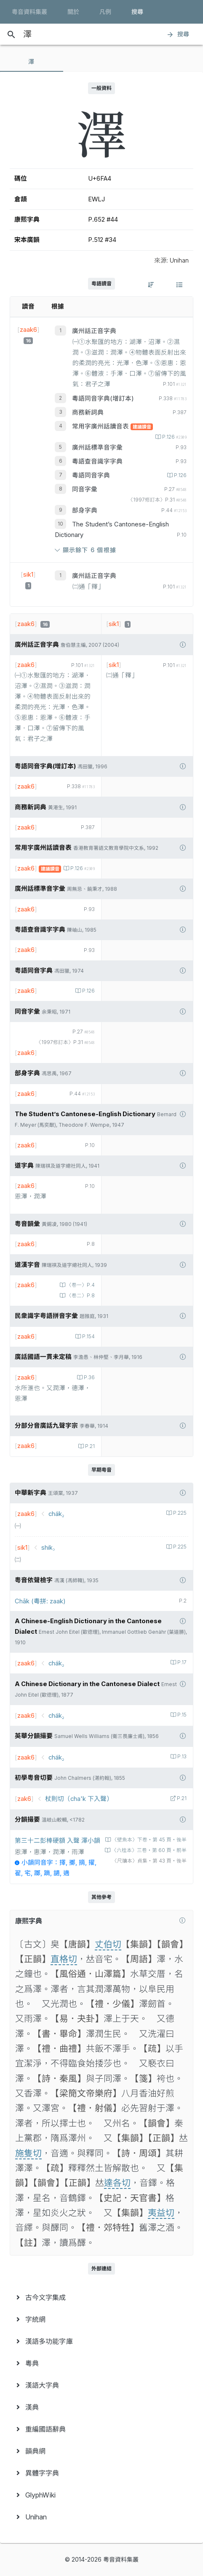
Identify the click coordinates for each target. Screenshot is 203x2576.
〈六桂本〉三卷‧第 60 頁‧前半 (148, 1850)
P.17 (181, 1662)
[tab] (31, 62)
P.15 (181, 1715)
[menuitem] (101, 2297)
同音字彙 (84, 489)
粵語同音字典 (91, 475)
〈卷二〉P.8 (80, 1296)
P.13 (181, 1757)
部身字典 (84, 510)
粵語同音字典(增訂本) (103, 398)
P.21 (89, 1446)
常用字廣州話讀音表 (101, 426)
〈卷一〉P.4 (80, 1285)
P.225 (179, 1513)
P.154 (88, 1337)
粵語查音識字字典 (97, 461)
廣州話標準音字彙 (97, 447)
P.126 (174, 437)
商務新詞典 (88, 412)
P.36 (89, 1377)
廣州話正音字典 (94, 331)
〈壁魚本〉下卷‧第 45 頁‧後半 (149, 1840)
